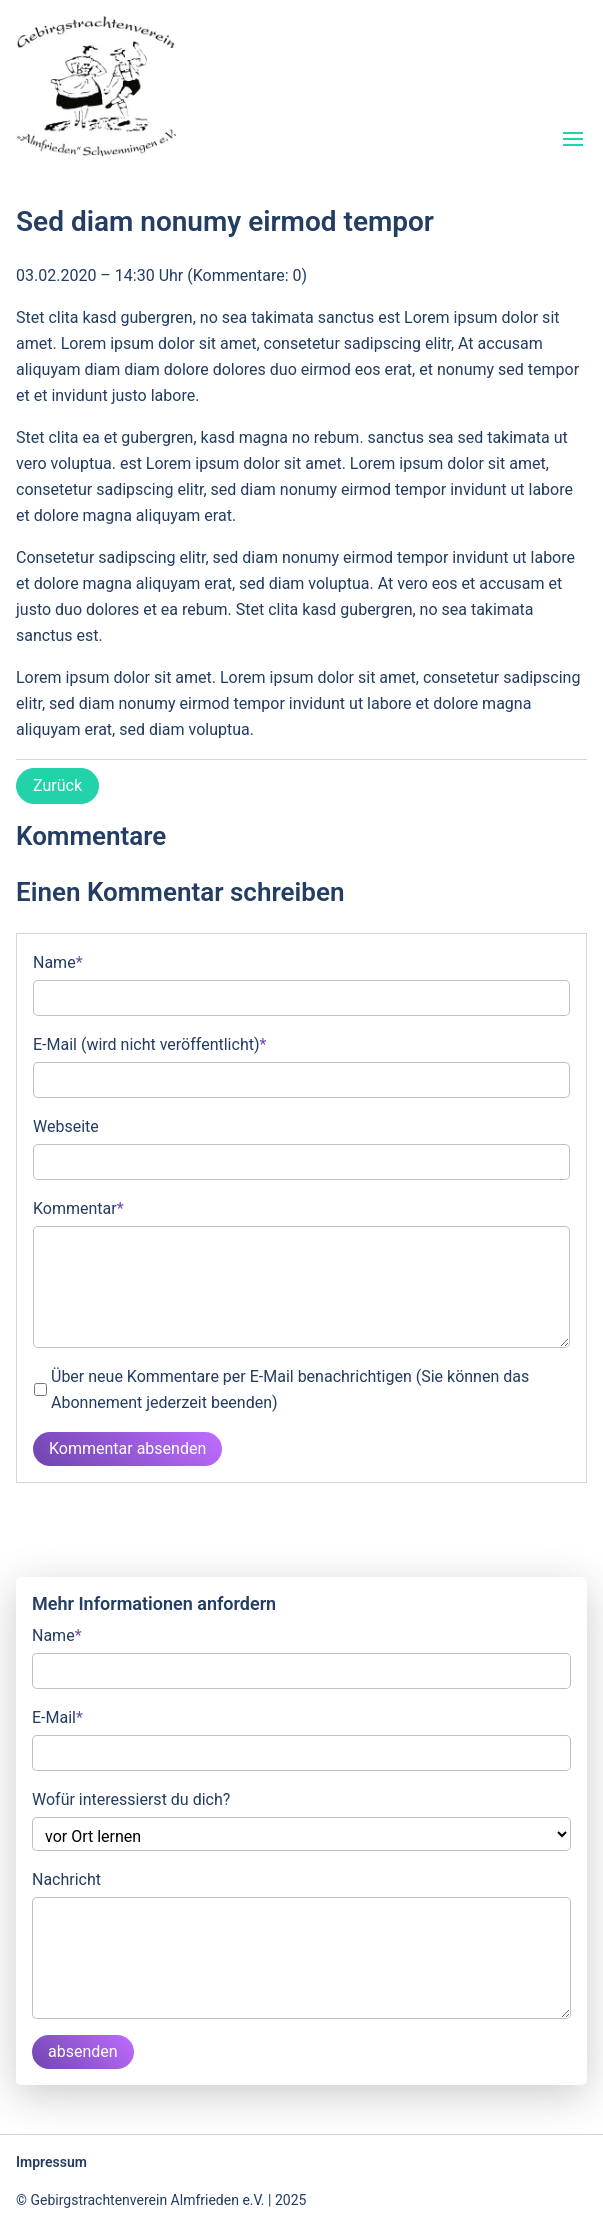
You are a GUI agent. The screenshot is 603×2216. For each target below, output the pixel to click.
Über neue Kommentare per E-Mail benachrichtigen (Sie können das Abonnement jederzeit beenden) (290, 1389)
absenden (83, 2051)
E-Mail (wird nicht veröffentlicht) (149, 1043)
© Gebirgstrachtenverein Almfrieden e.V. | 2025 (161, 2200)
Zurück (57, 785)
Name (58, 961)
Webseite (66, 1126)
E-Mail (57, 1716)
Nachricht (66, 1879)
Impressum (51, 2162)
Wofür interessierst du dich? (131, 1799)
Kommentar (78, 1207)
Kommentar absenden (127, 1448)
